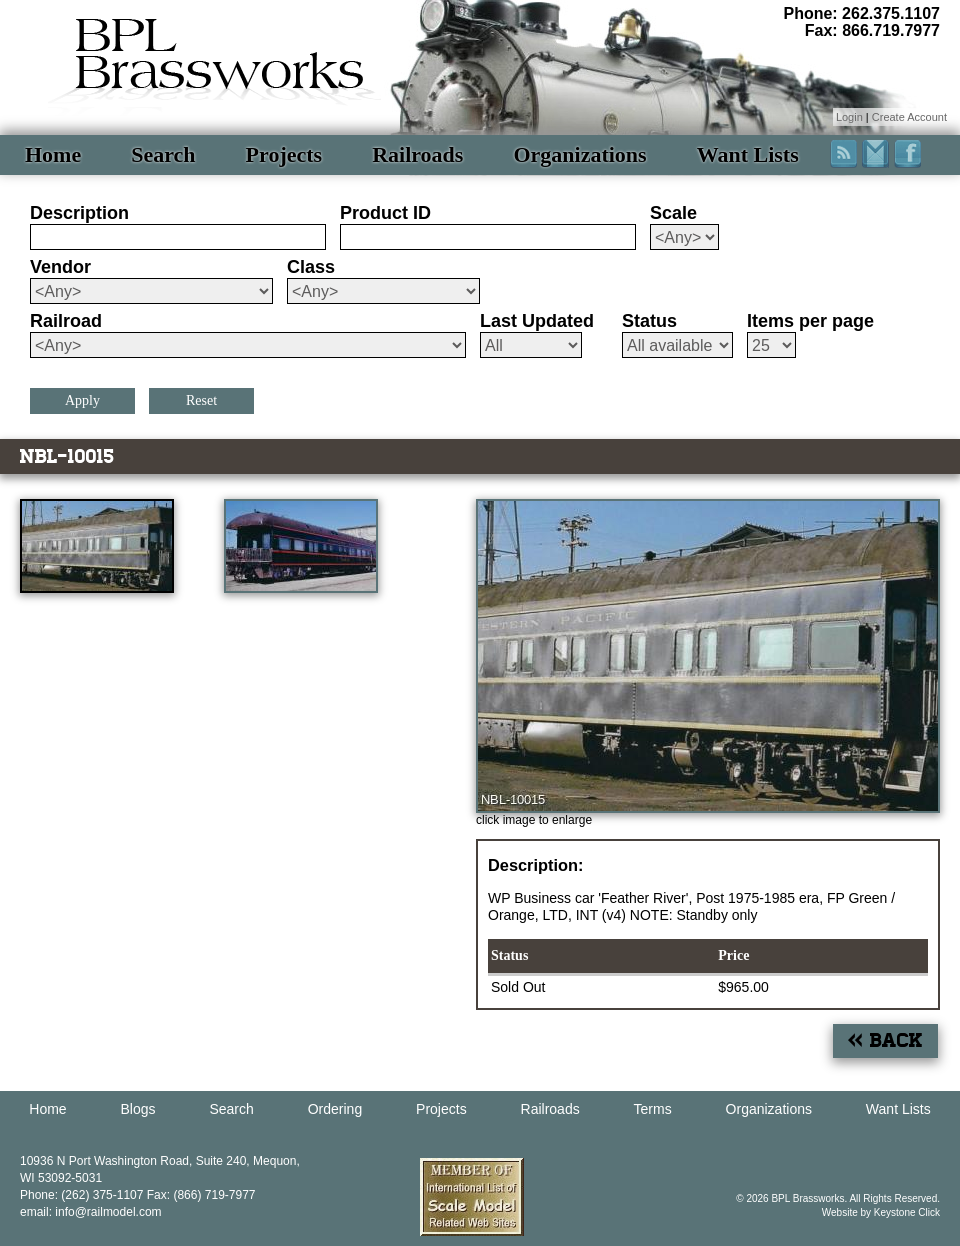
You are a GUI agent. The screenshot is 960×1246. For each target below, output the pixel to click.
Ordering (335, 1109)
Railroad (66, 321)
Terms (653, 1109)
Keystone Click (907, 1212)
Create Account (909, 117)
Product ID (385, 213)
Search (163, 154)
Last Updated (537, 321)
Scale (673, 213)
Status (649, 321)
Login (849, 117)
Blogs (138, 1109)
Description (79, 213)
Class (311, 267)
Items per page (810, 321)
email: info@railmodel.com (91, 1212)
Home (53, 154)
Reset (201, 400)
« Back (885, 1040)
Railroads (417, 154)
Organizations (579, 154)
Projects (284, 154)
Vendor (60, 267)
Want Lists (748, 154)
